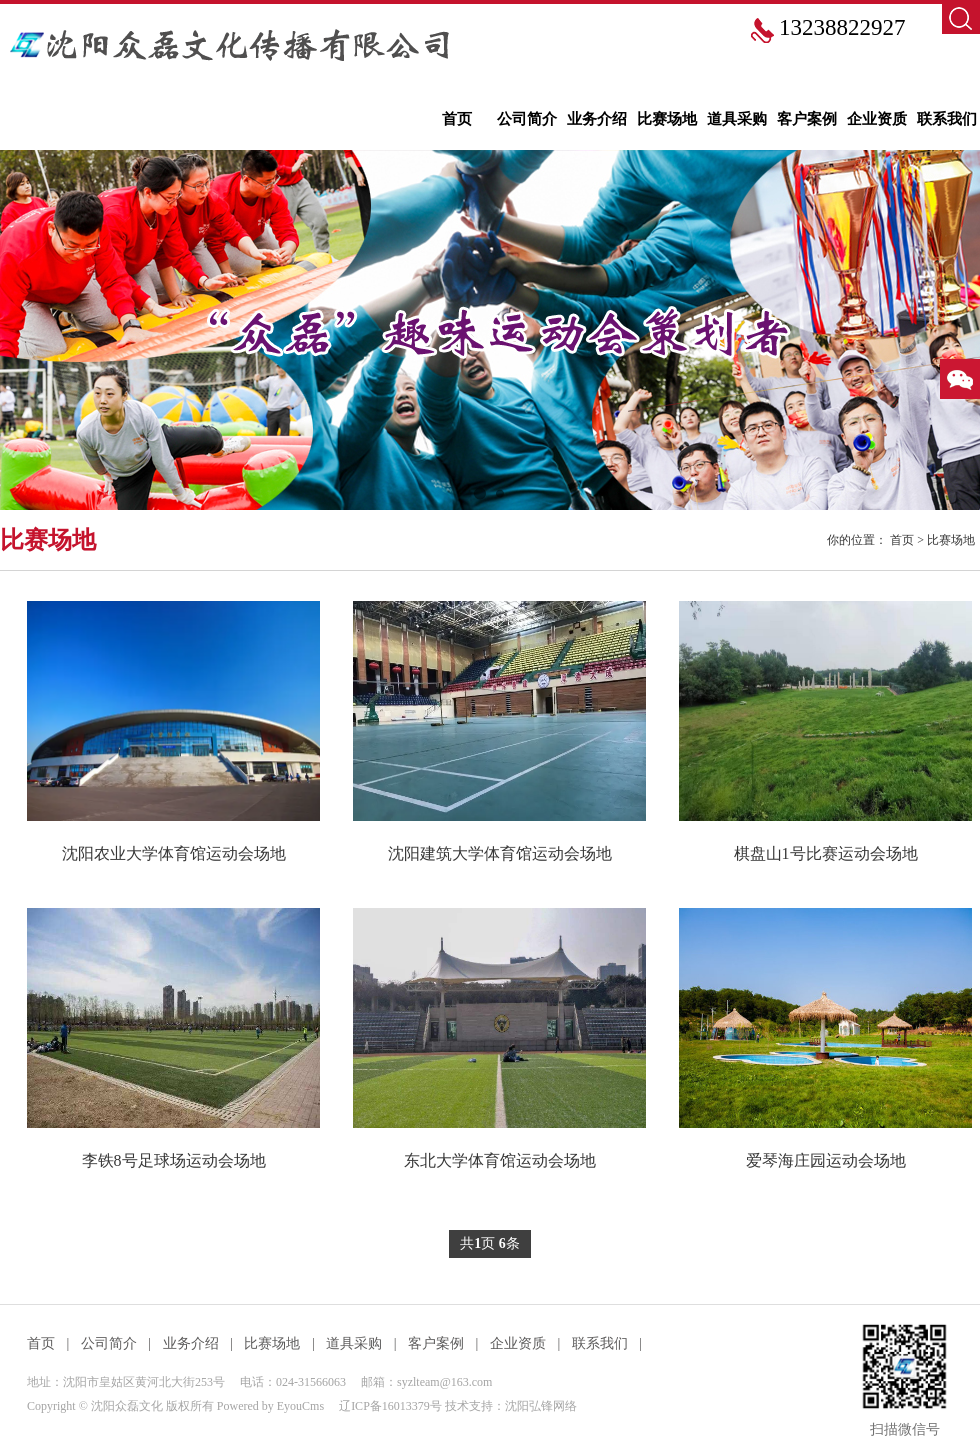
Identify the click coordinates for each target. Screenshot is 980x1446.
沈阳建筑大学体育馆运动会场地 (500, 853)
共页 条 (490, 1244)
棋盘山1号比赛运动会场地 (826, 853)
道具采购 (737, 119)
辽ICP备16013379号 (390, 1406)
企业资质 (877, 119)
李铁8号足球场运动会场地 (174, 1160)
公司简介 (527, 119)
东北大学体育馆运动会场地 (500, 1160)
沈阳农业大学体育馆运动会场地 (174, 853)
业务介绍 (597, 119)
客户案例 (807, 119)
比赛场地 (667, 119)
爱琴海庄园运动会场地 (826, 1160)
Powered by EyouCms (269, 1406)
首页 (457, 119)
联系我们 (947, 119)
